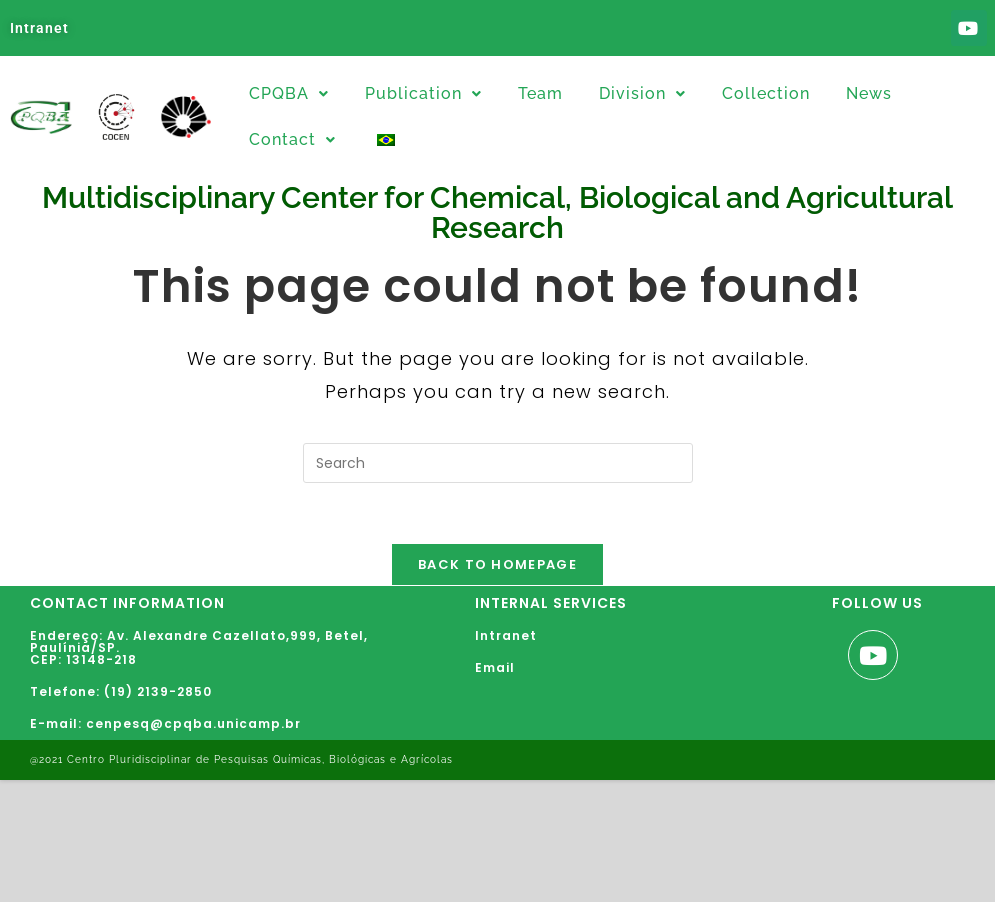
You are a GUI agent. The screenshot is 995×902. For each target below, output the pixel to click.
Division (642, 93)
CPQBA (289, 93)
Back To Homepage (497, 564)
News (869, 93)
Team (540, 93)
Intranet (39, 28)
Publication (423, 93)
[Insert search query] (498, 463)
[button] (289, 94)
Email (495, 667)
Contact (292, 139)
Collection (766, 93)
